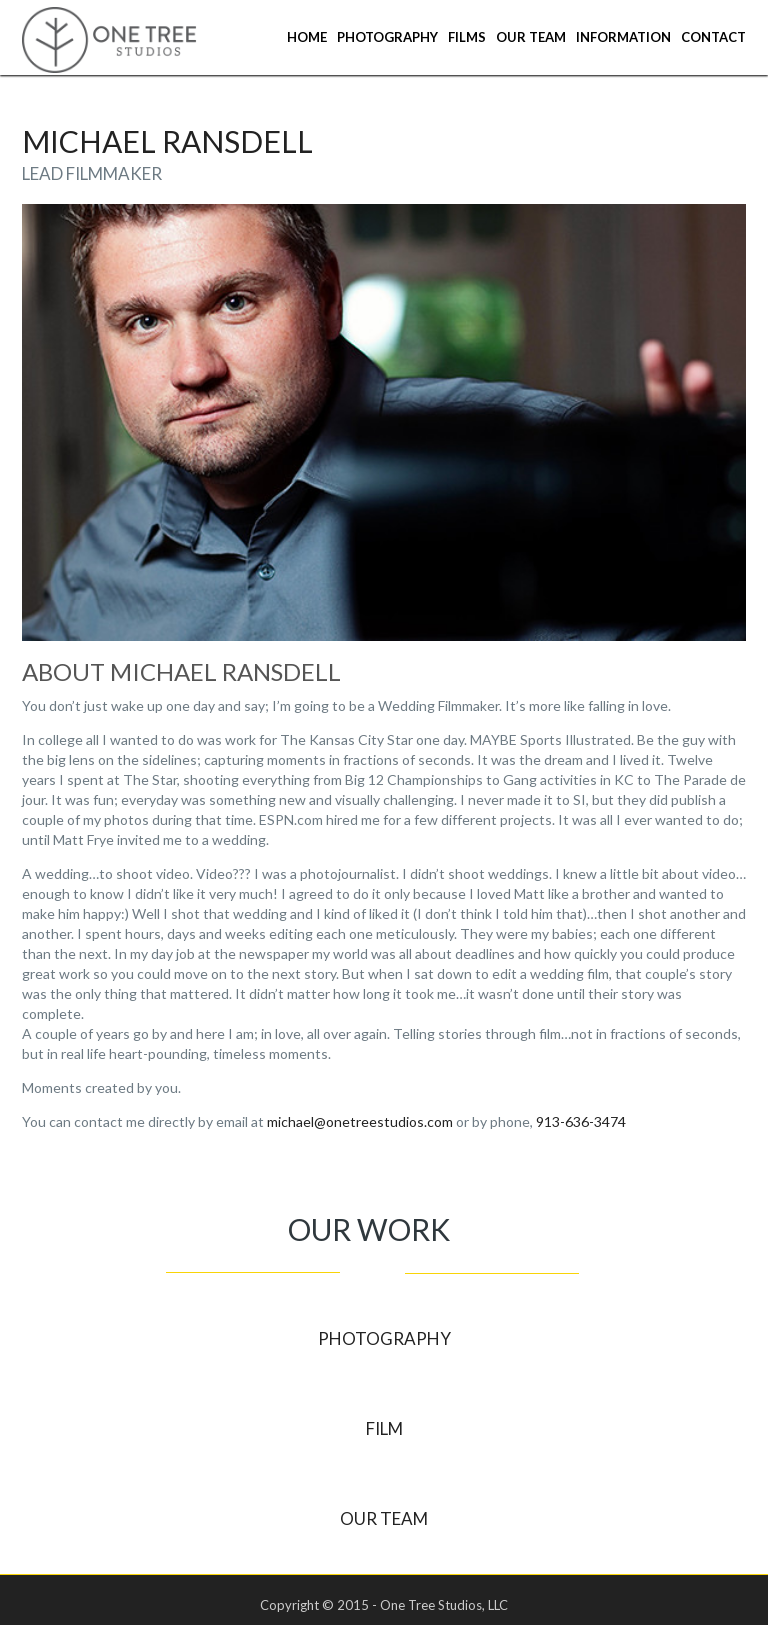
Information (623, 37)
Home (307, 37)
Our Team (531, 37)
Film (384, 1428)
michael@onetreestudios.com (360, 1121)
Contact (713, 37)
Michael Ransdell (167, 141)
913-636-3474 (581, 1121)
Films (467, 37)
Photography (387, 37)
